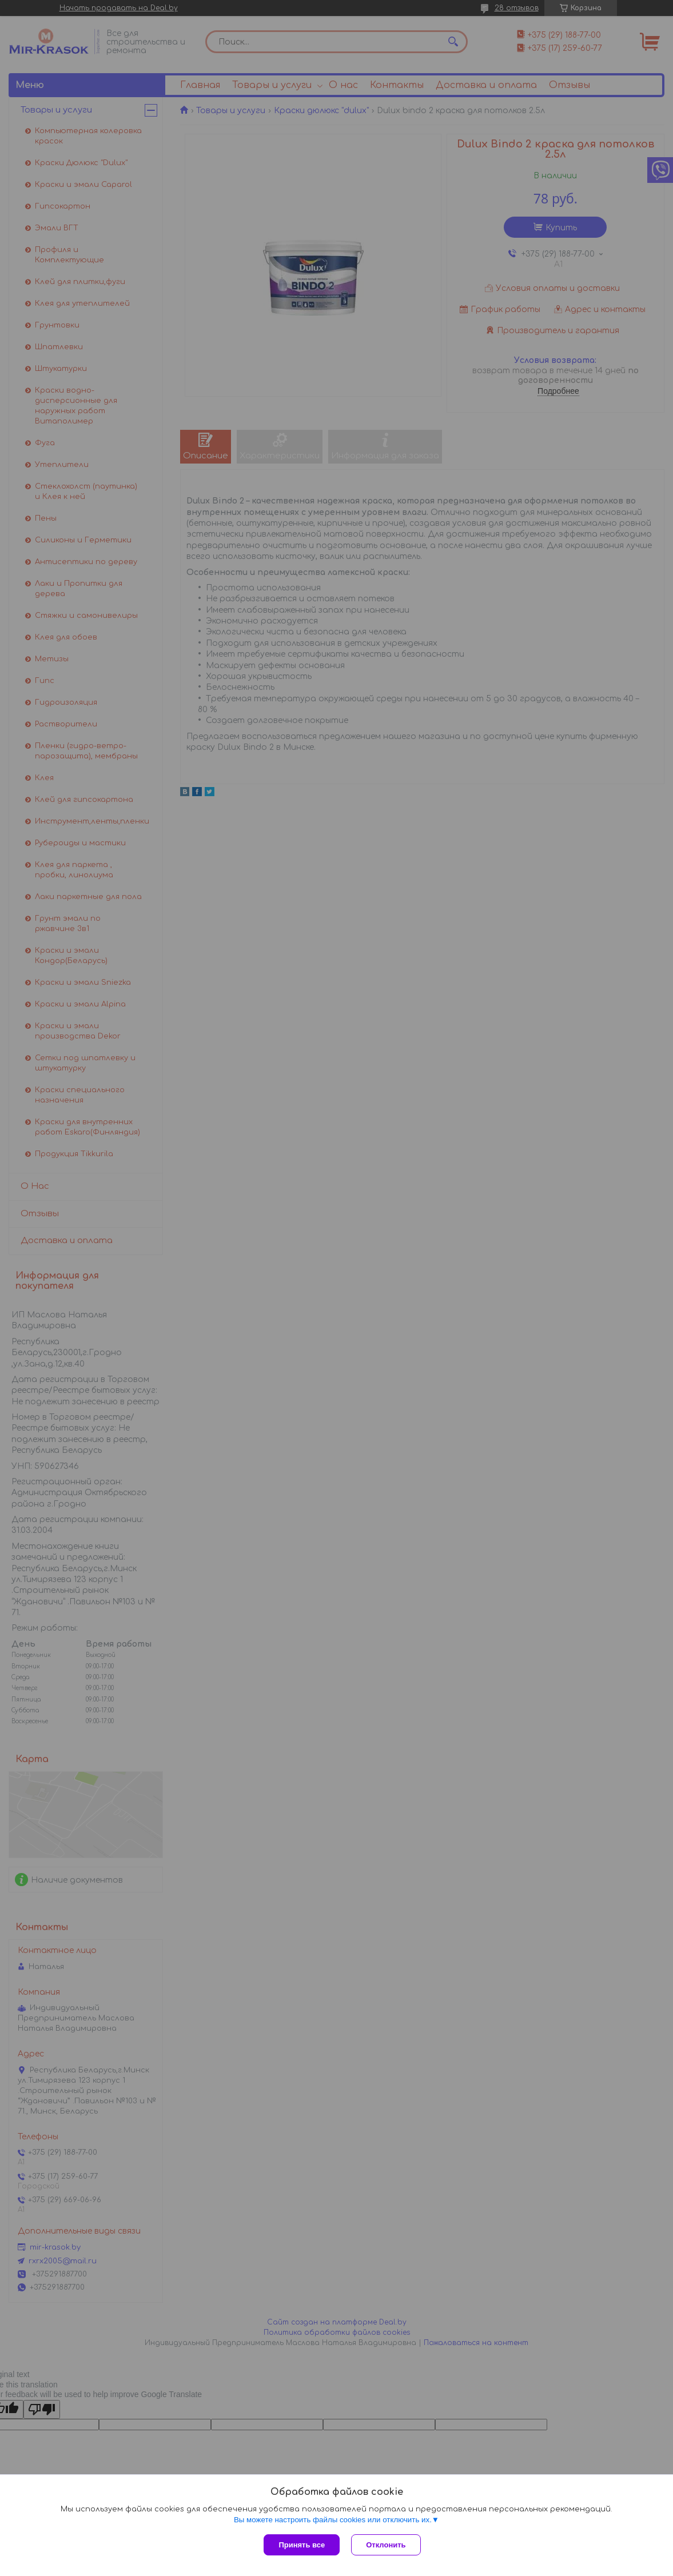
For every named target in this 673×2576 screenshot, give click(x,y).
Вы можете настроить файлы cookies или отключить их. (333, 2519)
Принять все (301, 2545)
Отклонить (385, 2545)
